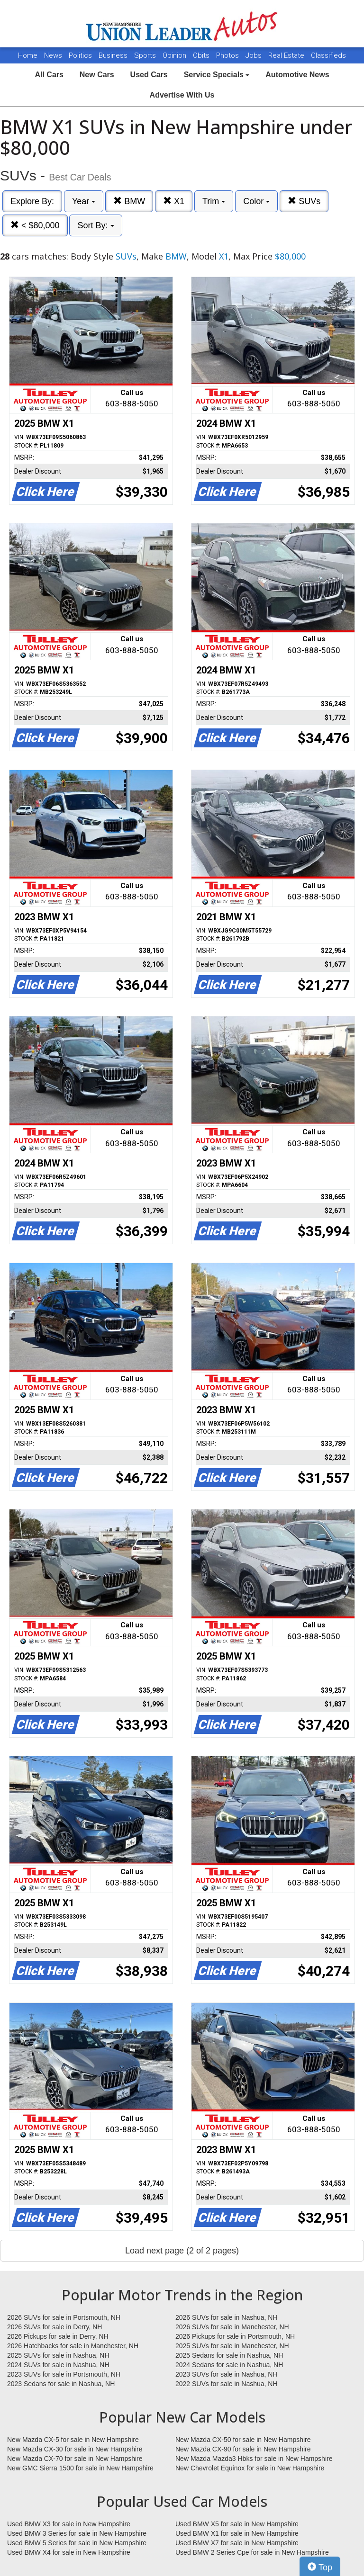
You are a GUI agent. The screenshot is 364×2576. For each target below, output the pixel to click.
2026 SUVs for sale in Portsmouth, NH (63, 2317)
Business (114, 55)
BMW (129, 201)
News (53, 55)
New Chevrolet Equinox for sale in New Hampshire (249, 2468)
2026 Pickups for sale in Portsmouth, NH (235, 2336)
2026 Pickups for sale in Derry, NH (58, 2336)
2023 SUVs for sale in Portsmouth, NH (63, 2374)
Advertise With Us (182, 95)
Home (27, 55)
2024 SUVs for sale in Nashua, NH (58, 2365)
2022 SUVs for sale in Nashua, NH (226, 2384)
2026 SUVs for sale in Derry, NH (54, 2327)
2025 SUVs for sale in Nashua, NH (58, 2355)
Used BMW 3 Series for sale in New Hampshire (76, 2533)
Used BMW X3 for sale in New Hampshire (68, 2524)
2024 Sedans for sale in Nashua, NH (229, 2365)
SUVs (304, 201)
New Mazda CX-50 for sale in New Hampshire (243, 2439)
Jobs (255, 55)
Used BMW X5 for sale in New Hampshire (237, 2524)
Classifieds (328, 55)
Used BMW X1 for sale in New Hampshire (237, 2533)
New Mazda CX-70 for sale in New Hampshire (75, 2458)
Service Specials (217, 75)
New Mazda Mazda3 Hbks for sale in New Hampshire (253, 2458)
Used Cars (149, 75)
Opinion (175, 55)
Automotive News (297, 75)
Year (83, 201)
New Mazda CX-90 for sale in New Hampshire (243, 2449)
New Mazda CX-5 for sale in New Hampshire (73, 2439)
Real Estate (287, 55)
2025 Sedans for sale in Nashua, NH (229, 2355)
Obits (202, 55)
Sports (146, 55)
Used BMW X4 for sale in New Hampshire (68, 2552)
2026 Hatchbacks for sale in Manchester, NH (72, 2346)
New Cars (97, 75)
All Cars (49, 75)
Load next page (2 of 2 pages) (182, 2250)
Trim (213, 201)
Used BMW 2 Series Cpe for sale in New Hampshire (252, 2552)
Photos (228, 55)
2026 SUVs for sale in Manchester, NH (232, 2327)
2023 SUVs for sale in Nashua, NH (226, 2374)
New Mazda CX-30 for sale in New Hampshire (75, 2449)
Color (256, 201)
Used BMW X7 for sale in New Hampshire (237, 2543)
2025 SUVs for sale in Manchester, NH (232, 2346)
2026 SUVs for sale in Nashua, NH (226, 2317)
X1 (173, 201)
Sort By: (95, 225)
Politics (80, 55)
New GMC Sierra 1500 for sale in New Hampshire (80, 2468)
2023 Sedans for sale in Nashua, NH (61, 2384)
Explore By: (32, 201)
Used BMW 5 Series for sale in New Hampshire (76, 2543)
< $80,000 (35, 225)
